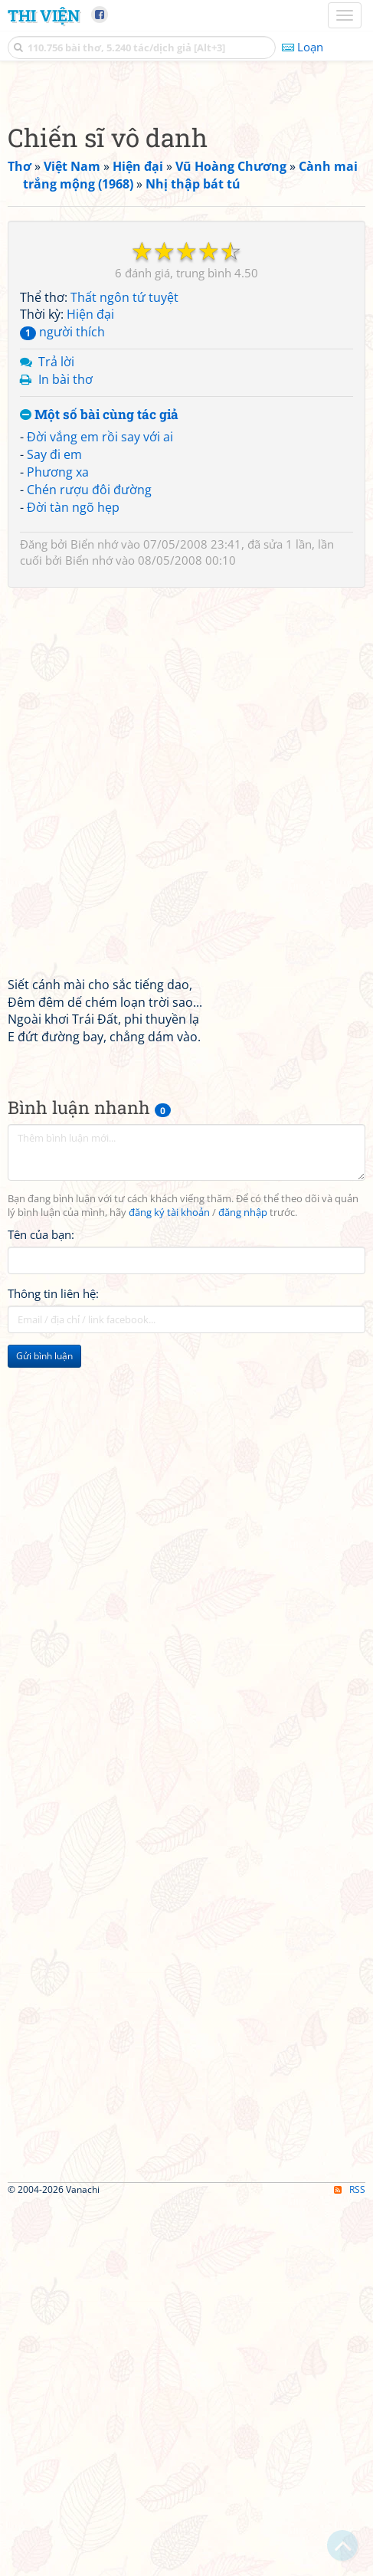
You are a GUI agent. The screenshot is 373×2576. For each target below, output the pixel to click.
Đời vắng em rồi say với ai (100, 809)
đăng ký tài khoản (169, 1585)
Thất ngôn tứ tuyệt (124, 670)
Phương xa (58, 845)
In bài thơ (65, 752)
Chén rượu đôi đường (89, 862)
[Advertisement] (186, 274)
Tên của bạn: (41, 1607)
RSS (349, 2562)
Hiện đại (90, 687)
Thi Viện (44, 15)
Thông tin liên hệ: (53, 1666)
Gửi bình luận (44, 1728)
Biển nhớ (94, 917)
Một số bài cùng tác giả (99, 788)
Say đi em (54, 827)
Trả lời (56, 734)
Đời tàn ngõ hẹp (73, 880)
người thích (62, 704)
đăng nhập (242, 1585)
